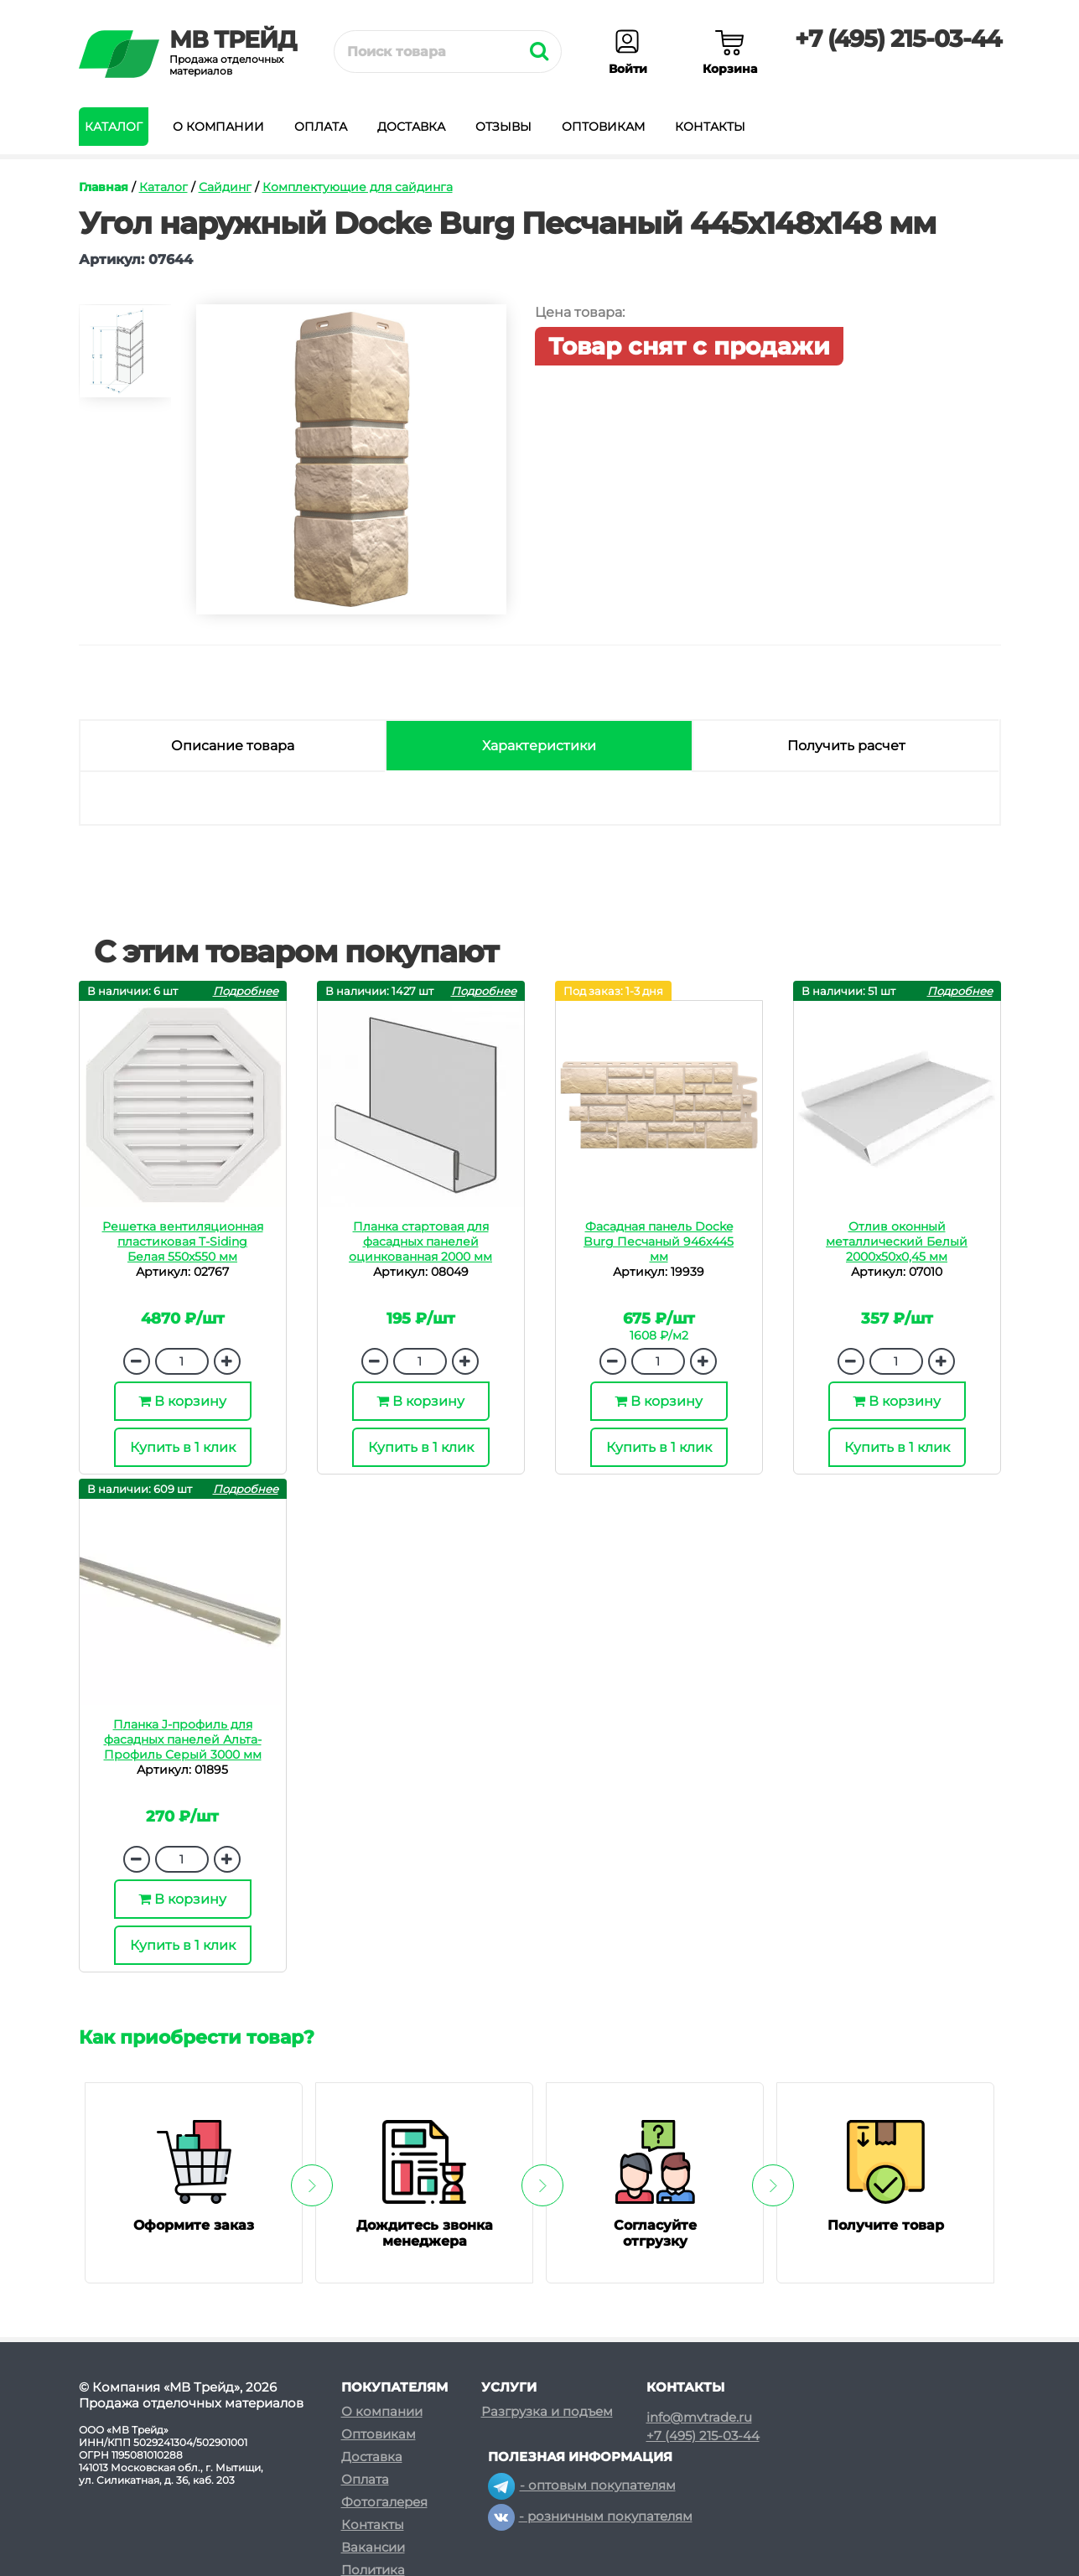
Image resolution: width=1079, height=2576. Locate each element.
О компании (218, 126)
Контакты (710, 126)
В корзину (182, 1401)
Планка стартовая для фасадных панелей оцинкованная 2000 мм (420, 1241)
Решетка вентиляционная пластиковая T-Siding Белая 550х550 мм (182, 1241)
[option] (125, 358)
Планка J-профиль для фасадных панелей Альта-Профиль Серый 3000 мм (183, 1739)
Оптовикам (603, 126)
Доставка (411, 126)
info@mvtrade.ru (699, 2417)
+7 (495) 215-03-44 (898, 38)
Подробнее (245, 991)
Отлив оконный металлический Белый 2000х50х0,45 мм (896, 1241)
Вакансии (373, 2547)
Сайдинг (225, 186)
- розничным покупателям (590, 2516)
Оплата (320, 126)
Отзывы (503, 126)
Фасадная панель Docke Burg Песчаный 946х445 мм (659, 1241)
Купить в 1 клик (183, 1447)
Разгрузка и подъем (547, 2411)
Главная (103, 186)
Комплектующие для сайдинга (357, 186)
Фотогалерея (384, 2502)
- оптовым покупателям (582, 2485)
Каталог (114, 126)
